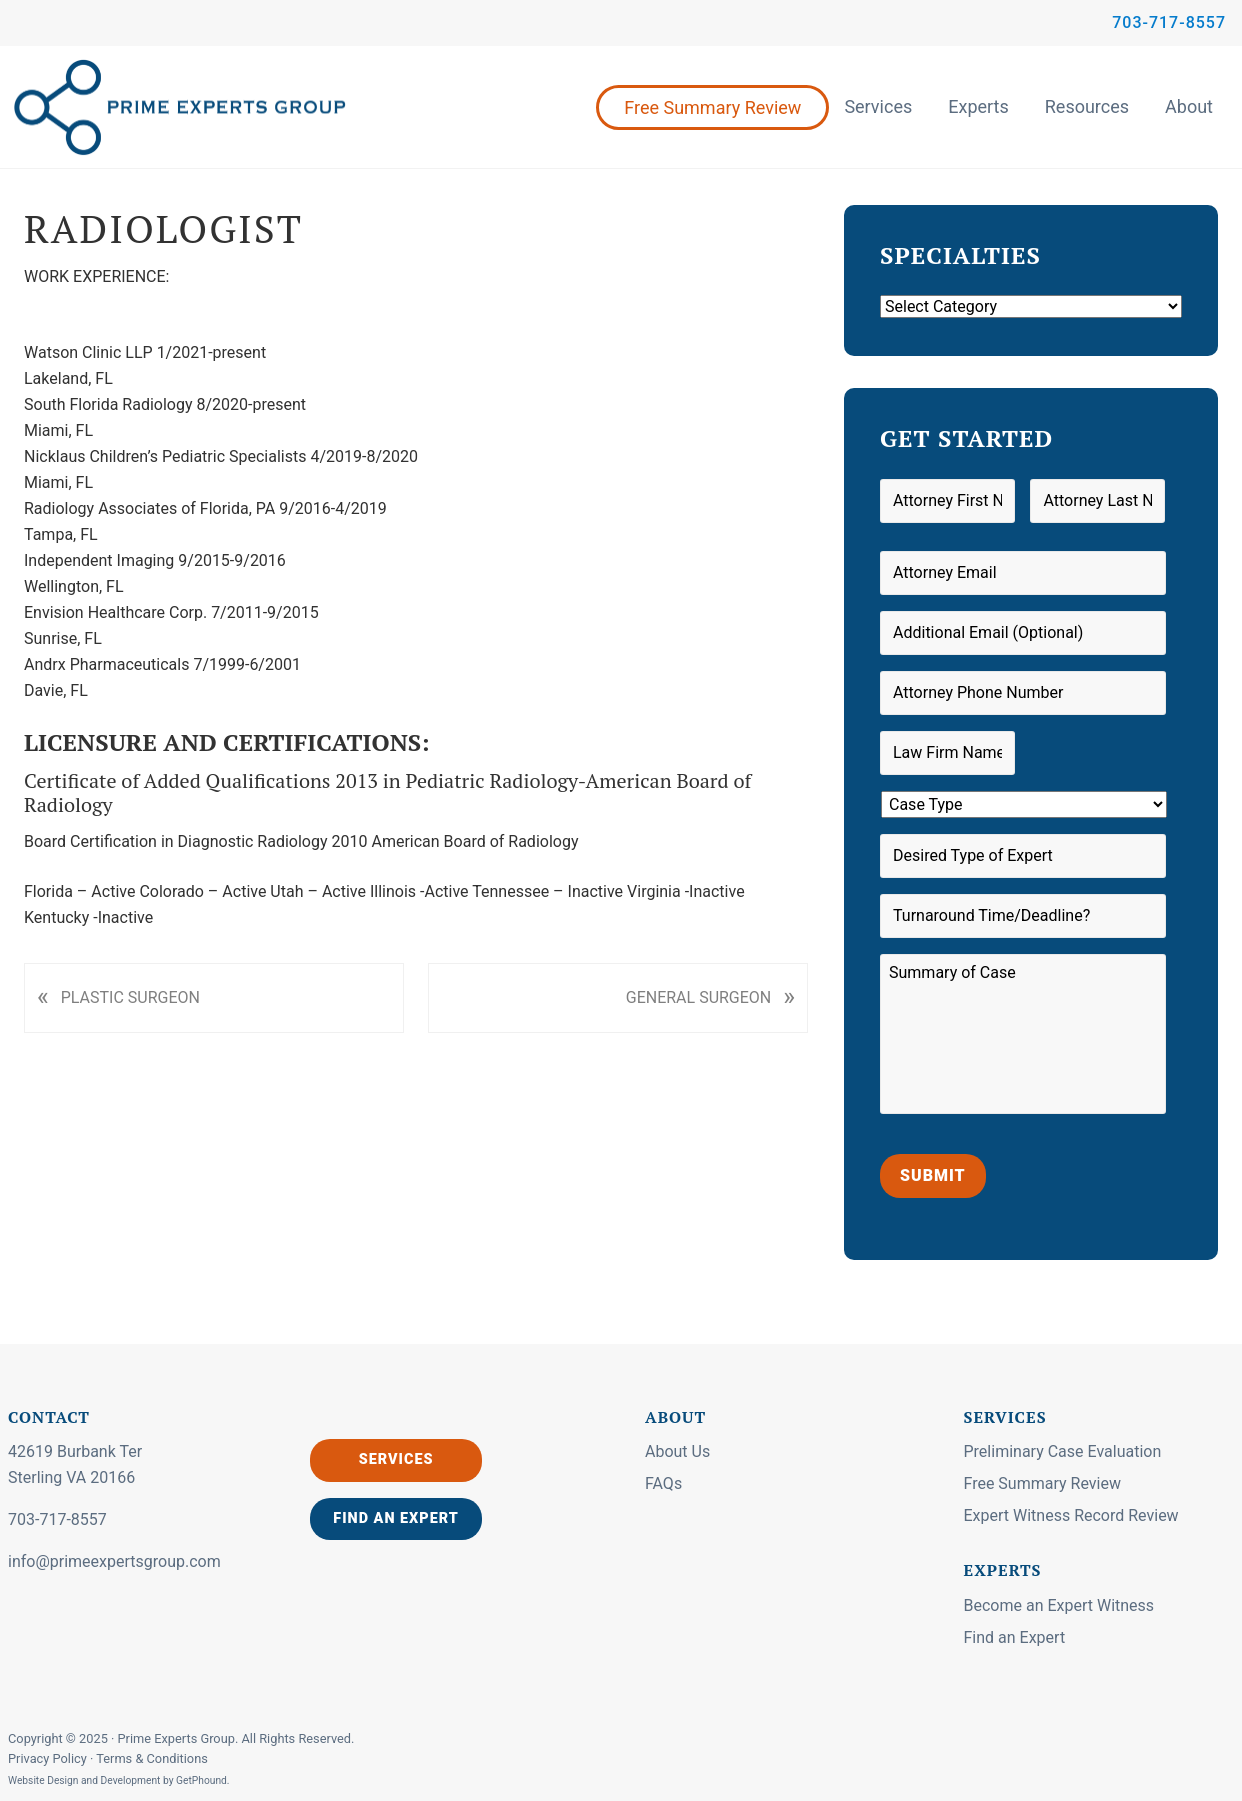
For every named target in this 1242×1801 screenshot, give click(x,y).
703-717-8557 (1169, 22)
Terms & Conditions (152, 1758)
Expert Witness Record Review (1071, 1515)
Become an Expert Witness (1059, 1605)
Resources (1087, 106)
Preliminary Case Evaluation (1063, 1451)
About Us (677, 1451)
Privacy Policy (49, 1758)
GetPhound (201, 1780)
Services (878, 106)
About (1189, 106)
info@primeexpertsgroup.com (114, 1561)
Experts (978, 106)
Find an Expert (396, 1518)
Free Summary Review (712, 107)
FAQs (663, 1483)
